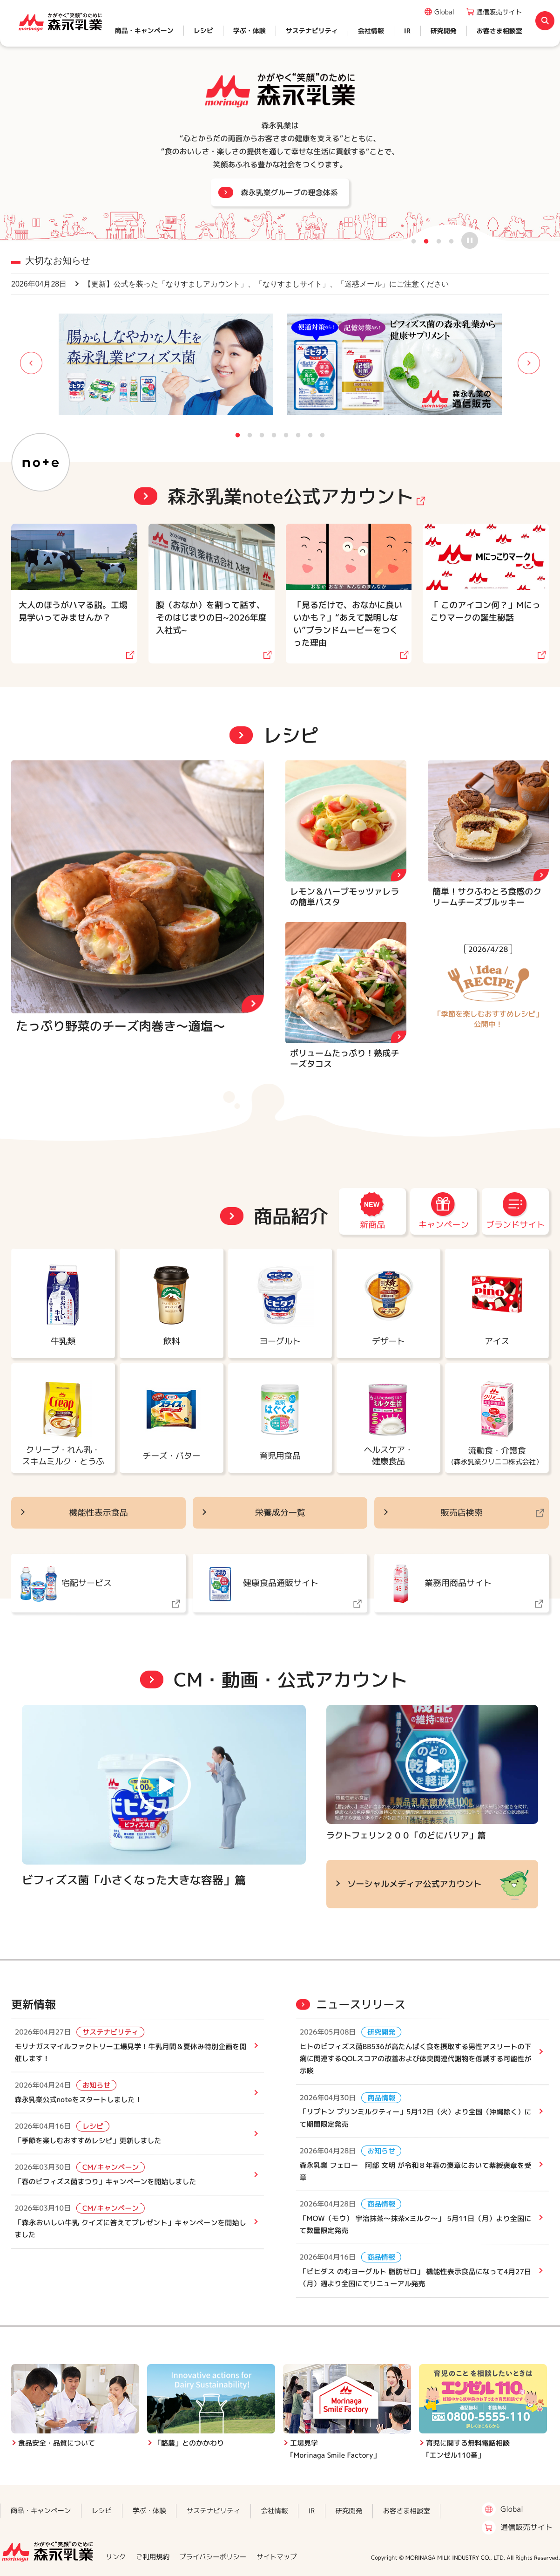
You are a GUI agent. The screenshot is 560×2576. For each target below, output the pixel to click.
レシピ (203, 30)
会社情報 (371, 30)
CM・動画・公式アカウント (291, 1679)
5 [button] (286, 433)
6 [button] (298, 433)
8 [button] (322, 433)
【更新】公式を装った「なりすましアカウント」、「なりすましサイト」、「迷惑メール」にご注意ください (230, 284)
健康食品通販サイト (280, 1583)
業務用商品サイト (458, 1583)
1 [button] (413, 240)
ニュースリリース (360, 2004)
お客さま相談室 (499, 30)
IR (407, 30)
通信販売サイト (499, 11)
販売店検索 (461, 1512)
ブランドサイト (515, 1224)
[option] (280, 120)
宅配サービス (86, 1583)
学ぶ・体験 (249, 30)
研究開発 (444, 30)
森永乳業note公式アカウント (290, 496)
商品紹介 (290, 1216)
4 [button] (451, 240)
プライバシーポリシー (212, 2557)
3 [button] (439, 240)
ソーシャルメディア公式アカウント (414, 1884)
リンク (116, 2557)
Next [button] (513, 364)
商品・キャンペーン (144, 30)
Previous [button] (47, 364)
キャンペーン (443, 1224)
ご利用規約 (152, 2557)
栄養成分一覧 (280, 1512)
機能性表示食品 (98, 1512)
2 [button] (426, 240)
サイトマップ (276, 2557)
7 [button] (310, 433)
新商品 (372, 1224)
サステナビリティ (312, 30)
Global (444, 11)
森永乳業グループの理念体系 (289, 192)
